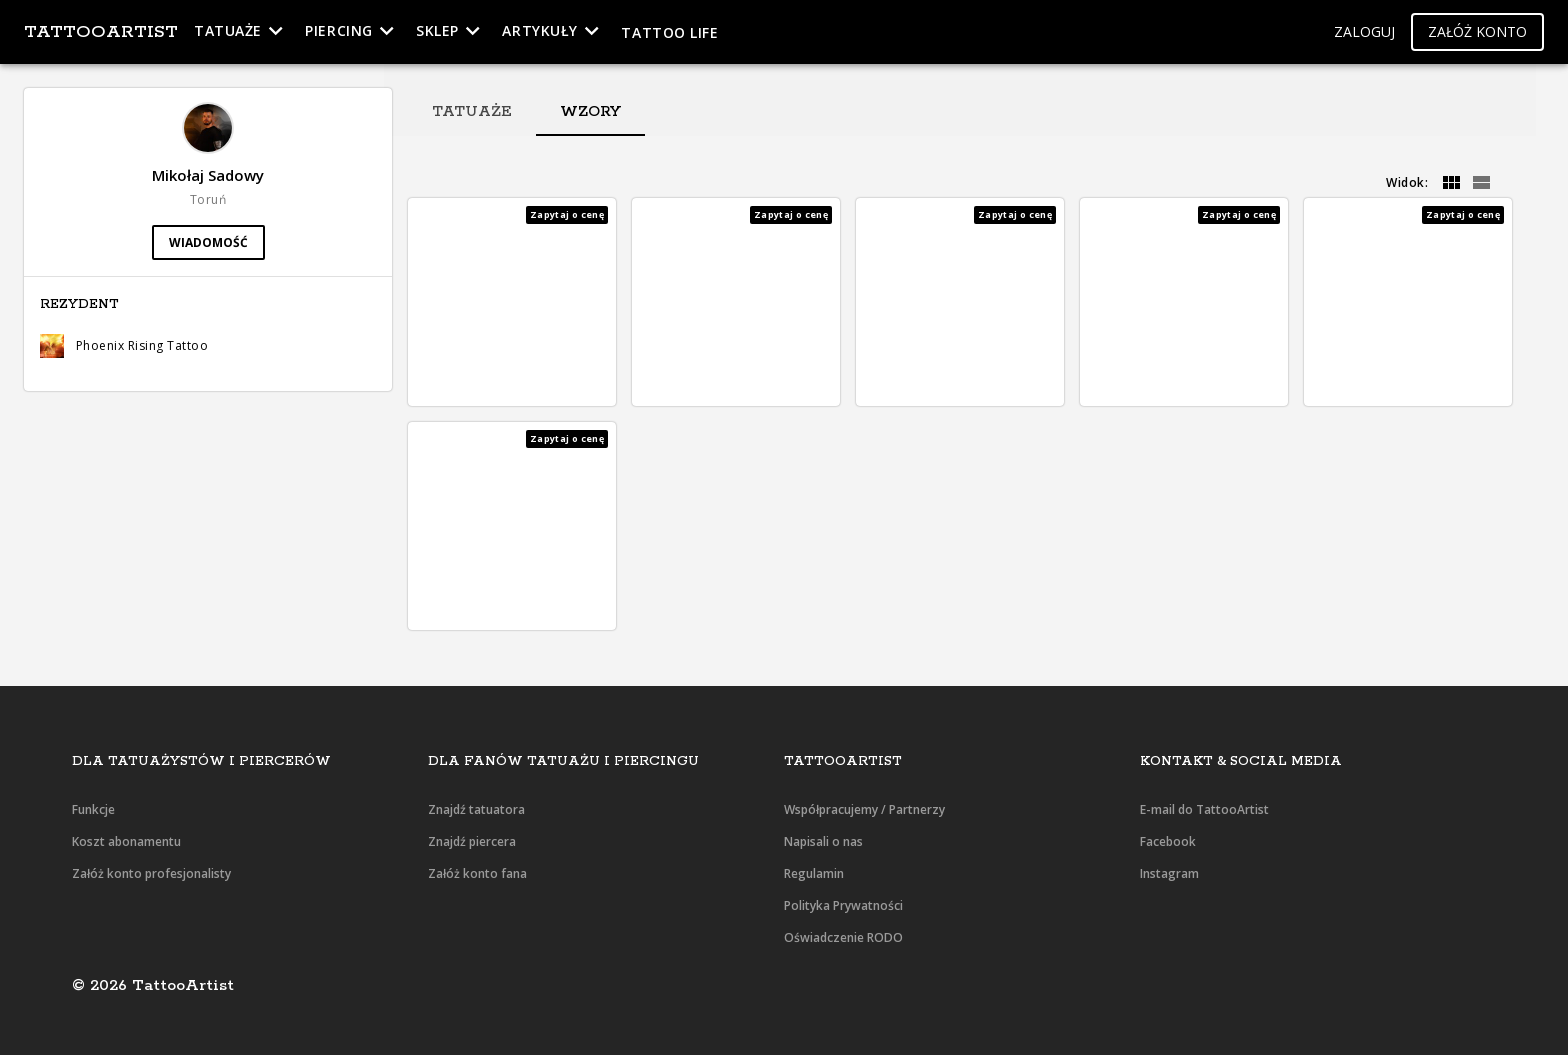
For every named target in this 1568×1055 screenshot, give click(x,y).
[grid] (1451, 183)
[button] (1364, 32)
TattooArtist (101, 32)
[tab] (472, 112)
